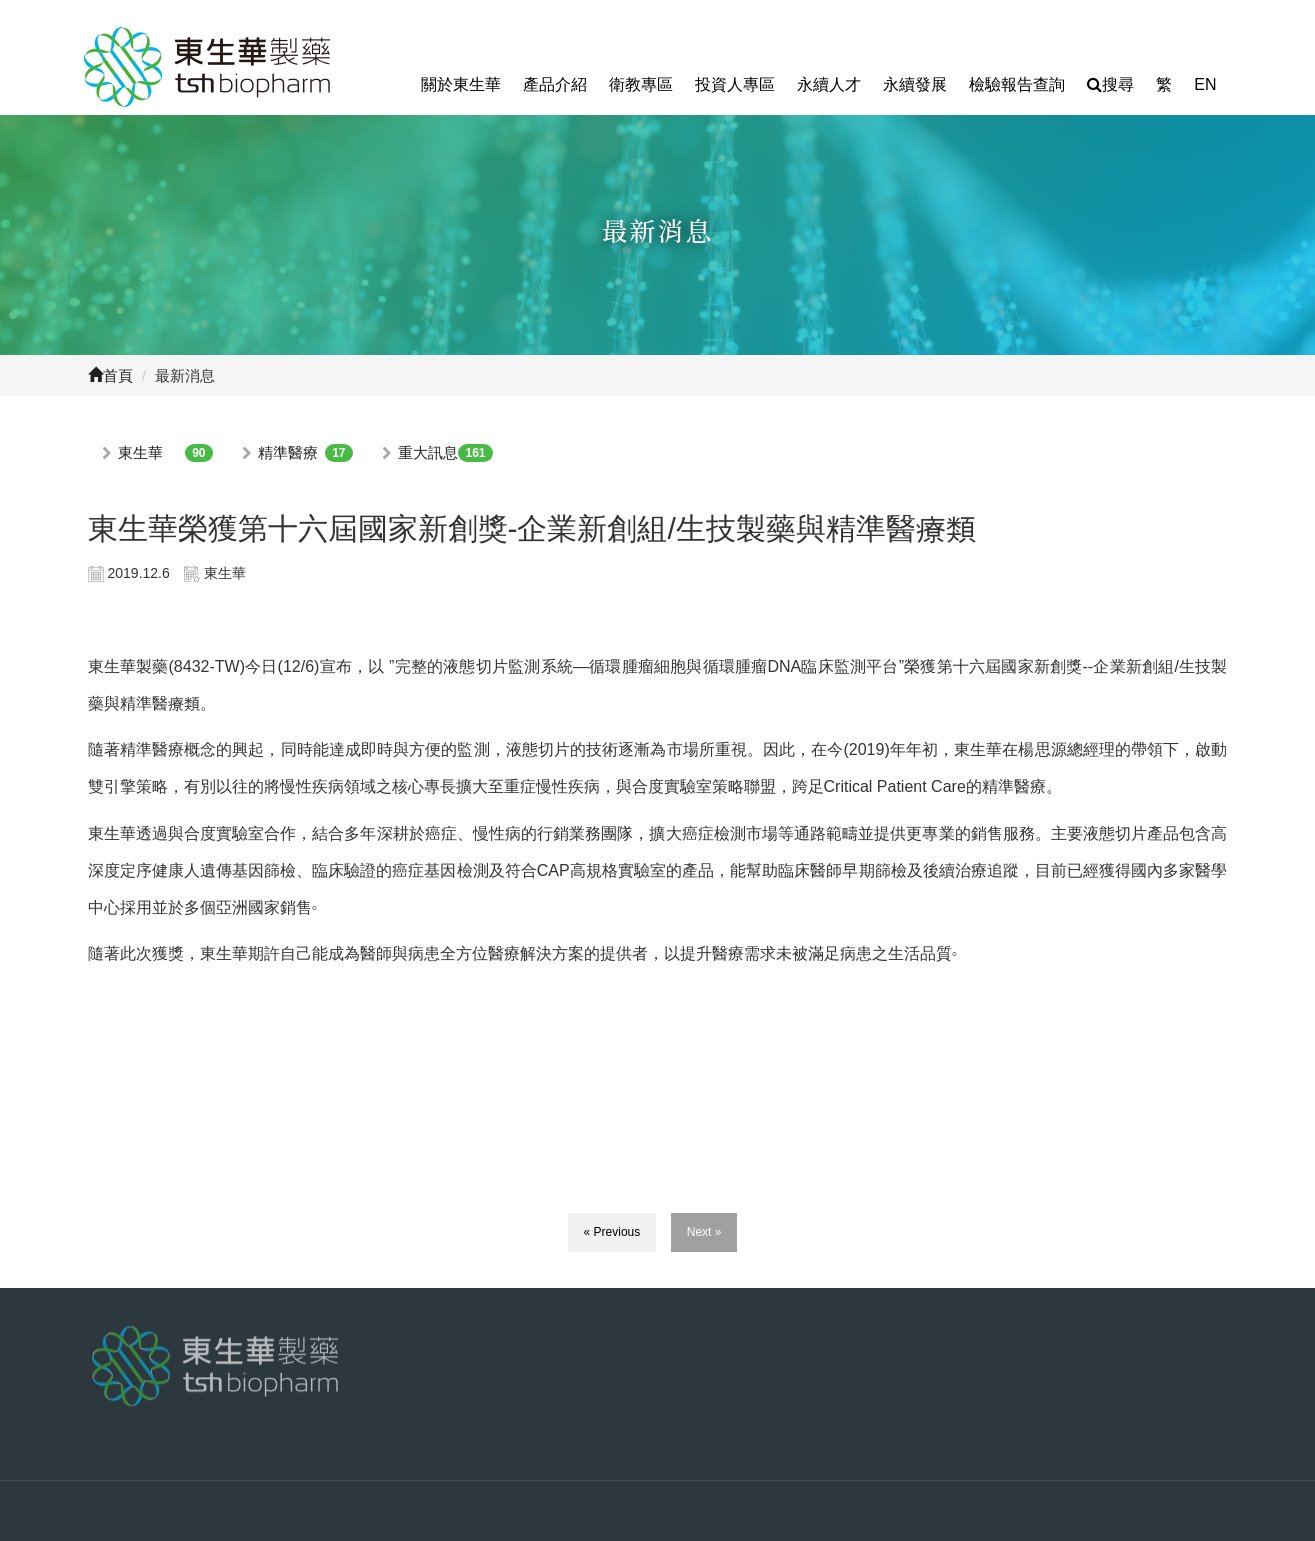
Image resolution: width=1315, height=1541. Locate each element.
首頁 (110, 375)
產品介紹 (555, 84)
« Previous (612, 1232)
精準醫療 (288, 452)
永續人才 (829, 84)
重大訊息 (428, 452)
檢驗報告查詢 (1017, 84)
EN (1205, 84)
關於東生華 (461, 84)
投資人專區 (735, 84)
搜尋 (1110, 84)
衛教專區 (641, 84)
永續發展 (915, 84)
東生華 (140, 452)
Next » (704, 1232)
